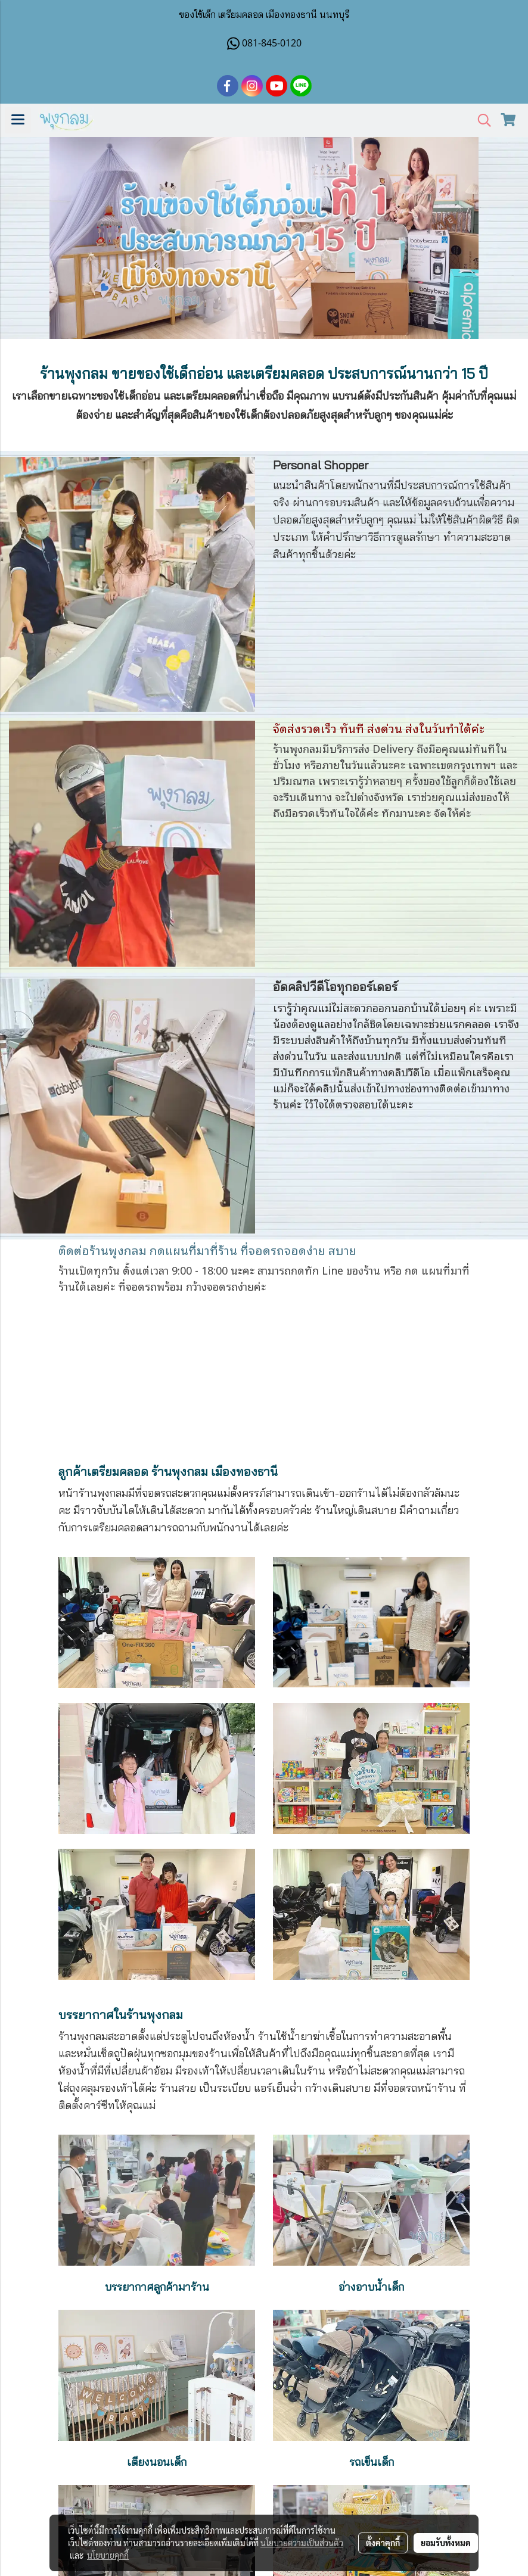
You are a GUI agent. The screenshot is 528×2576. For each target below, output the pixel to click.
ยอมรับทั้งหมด (446, 2542)
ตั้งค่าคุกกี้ (383, 2542)
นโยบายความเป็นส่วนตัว (301, 2542)
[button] (480, 120)
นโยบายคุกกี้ (108, 2555)
